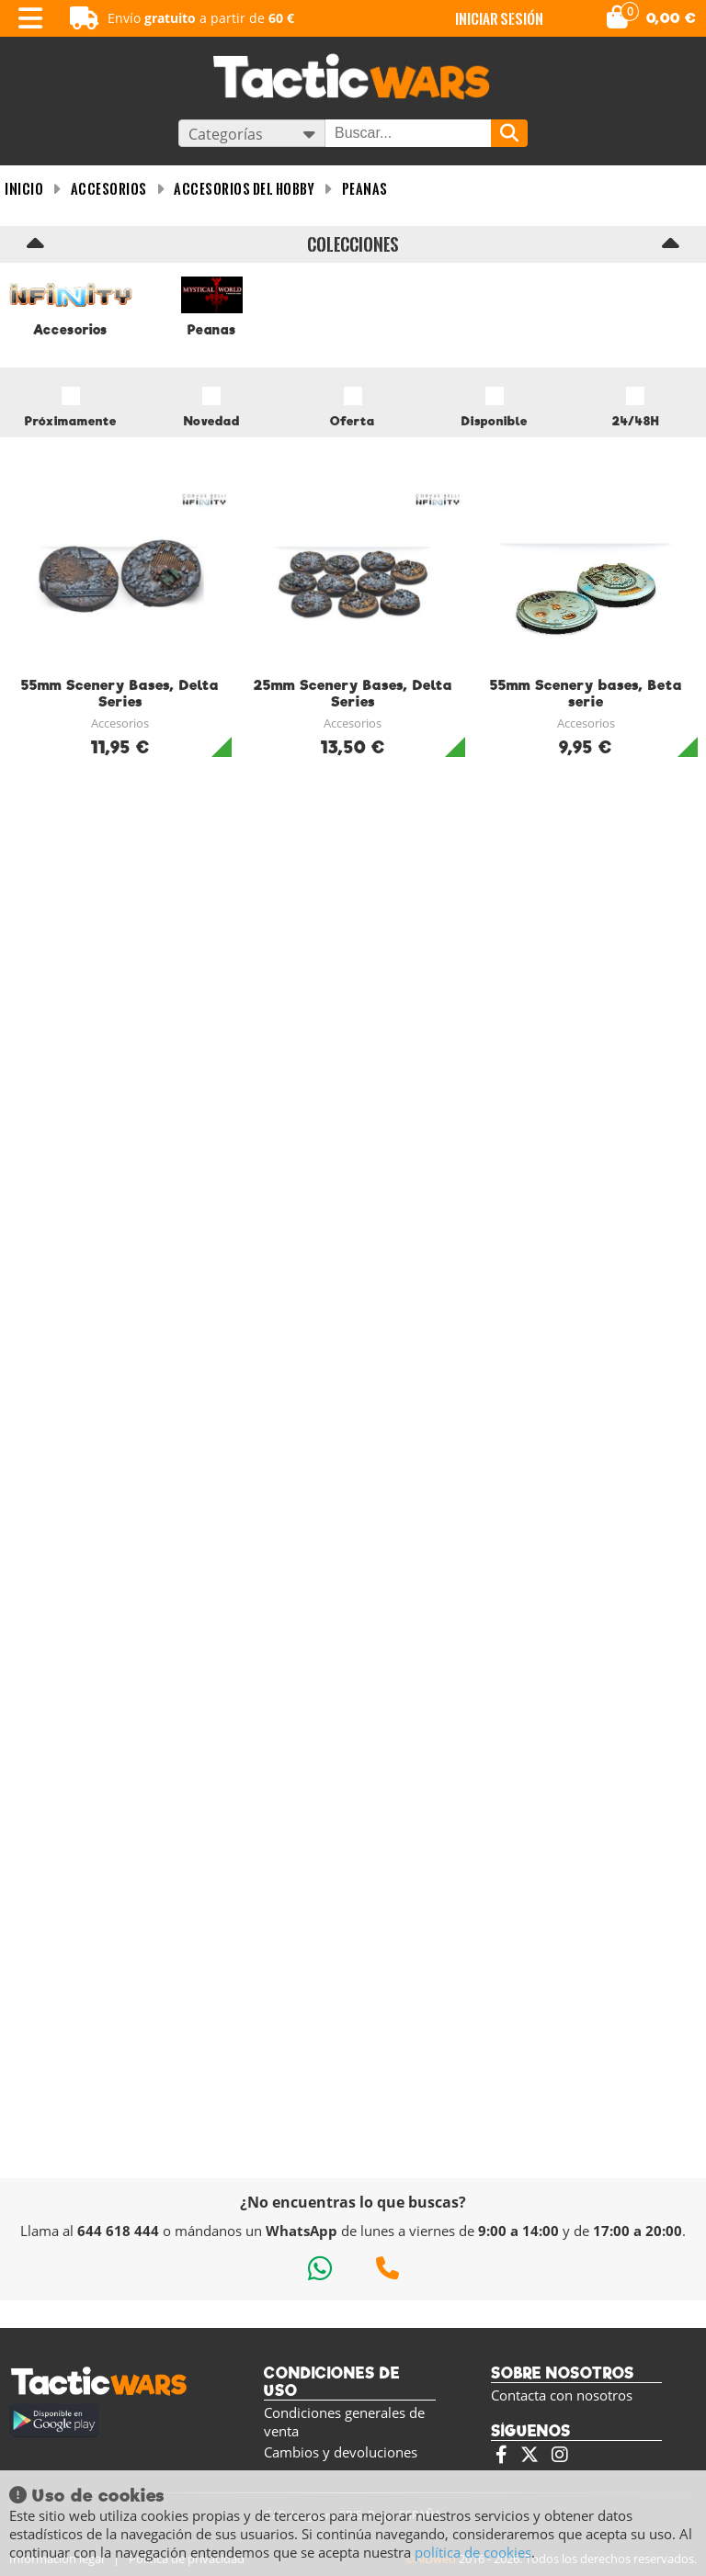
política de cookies (473, 2552)
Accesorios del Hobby (244, 188)
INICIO (24, 188)
